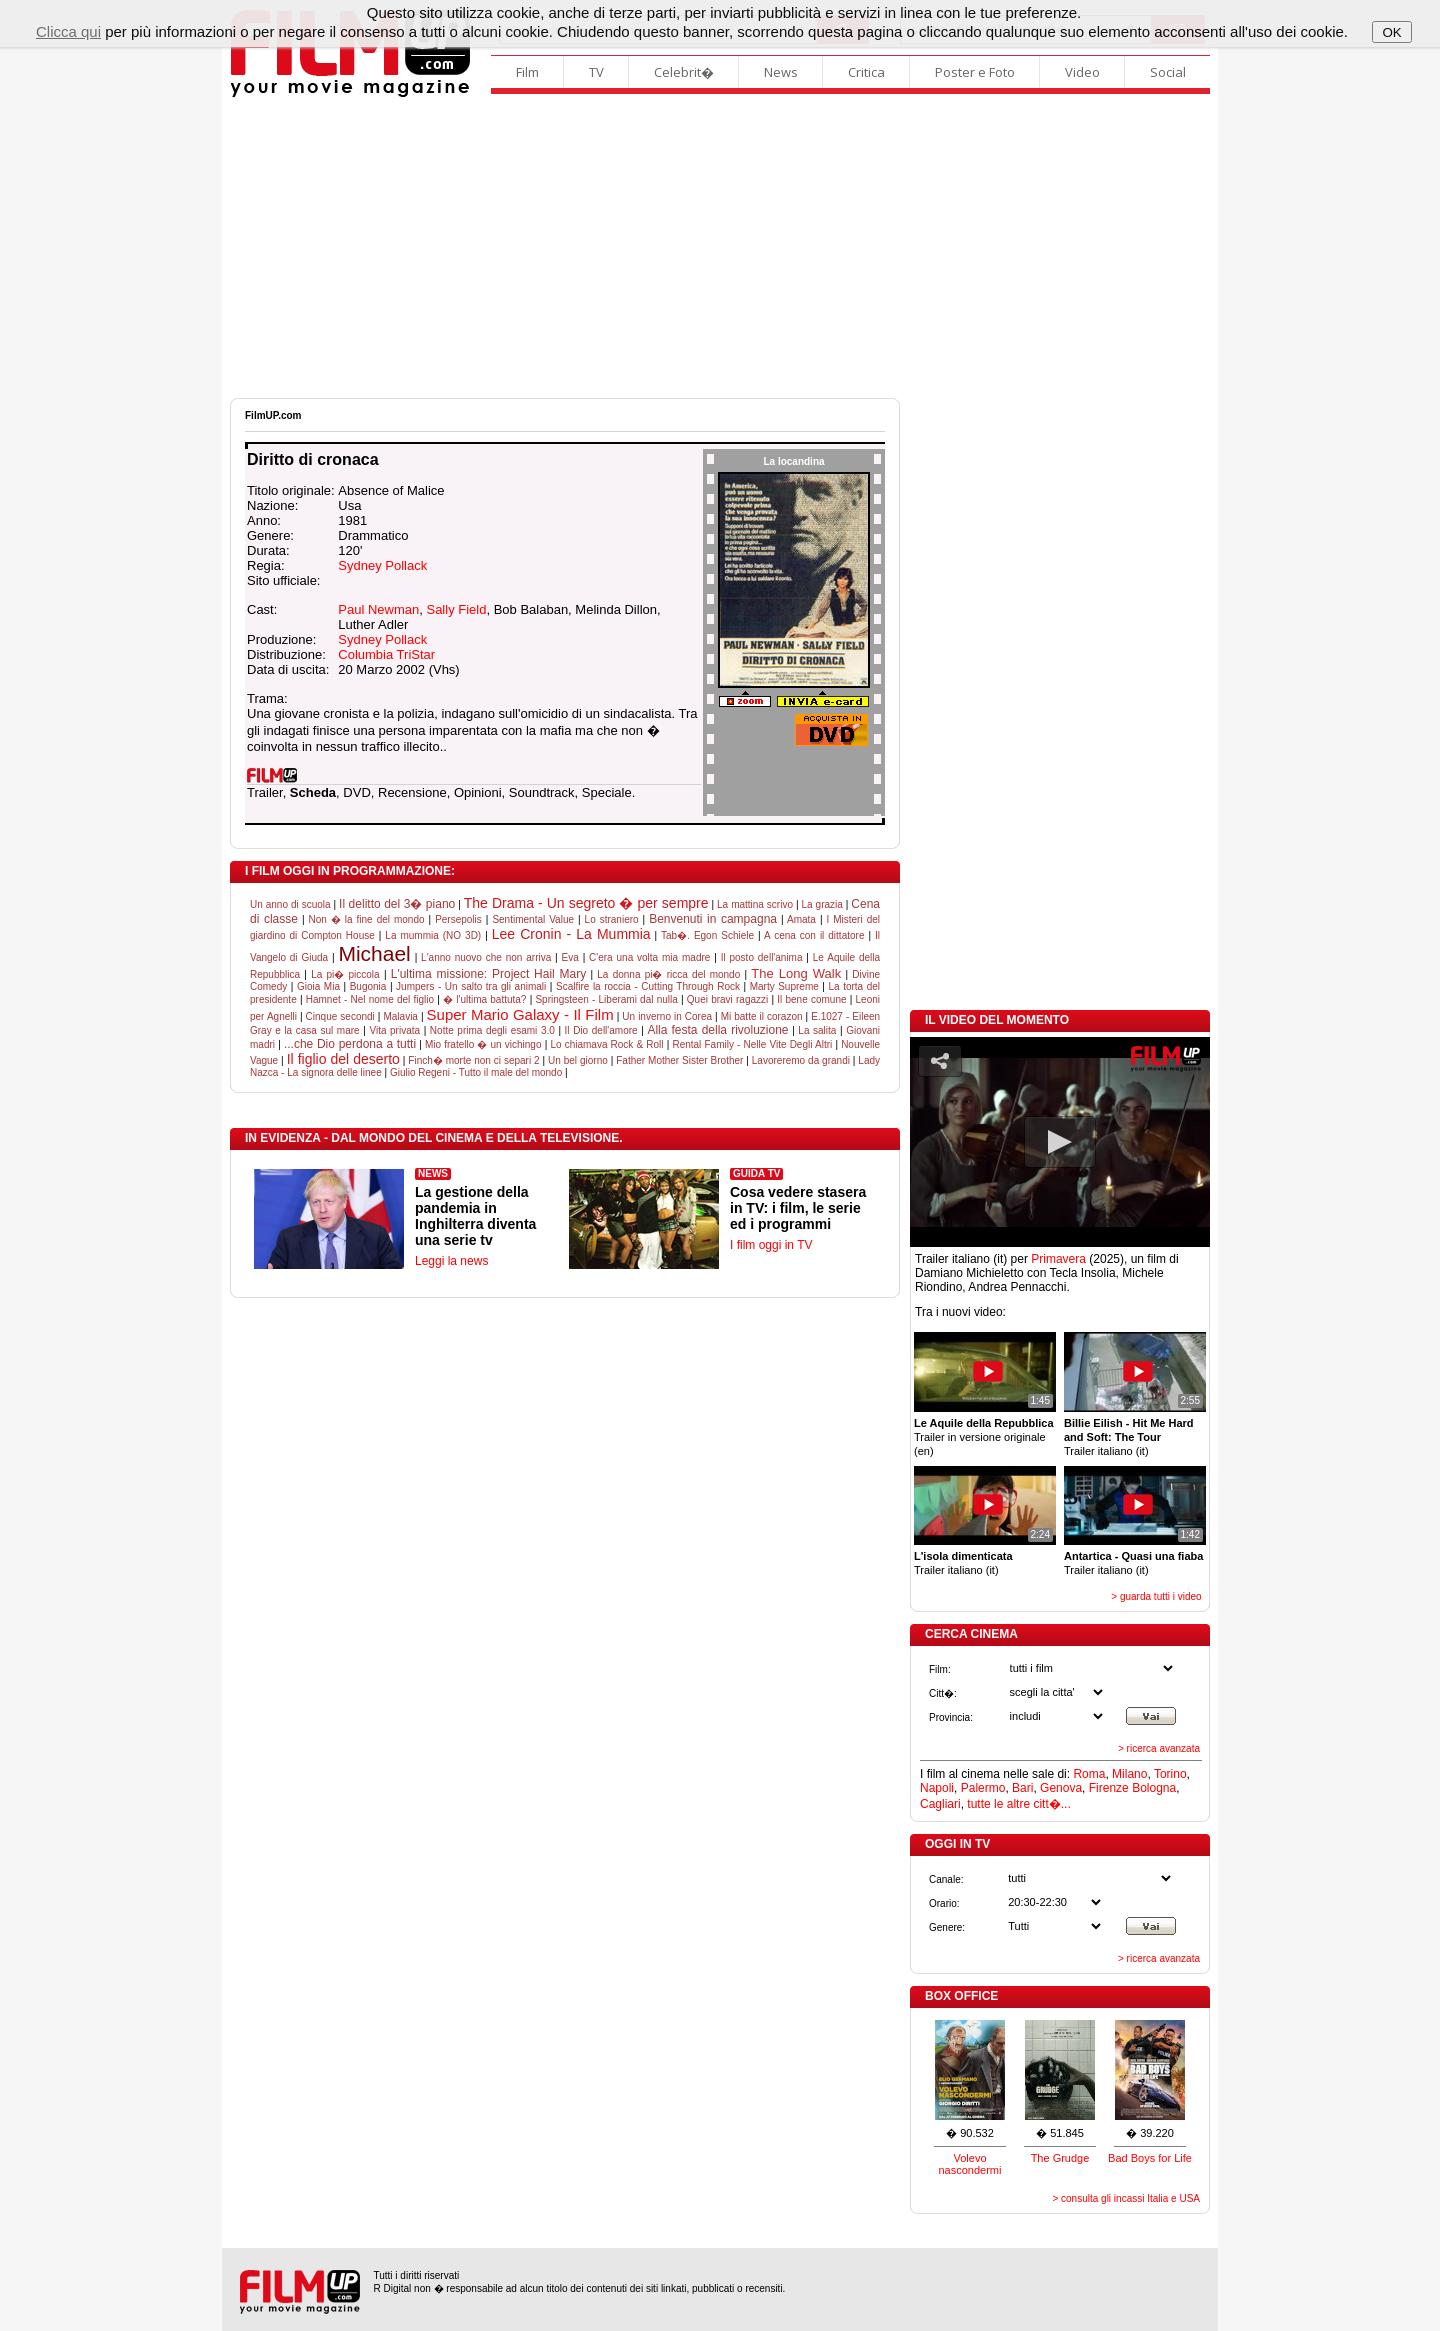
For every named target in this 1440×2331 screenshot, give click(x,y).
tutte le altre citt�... (1018, 1804)
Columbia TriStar (386, 654)
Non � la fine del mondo (366, 919)
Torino (1170, 1774)
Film (527, 72)
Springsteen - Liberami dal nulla (606, 999)
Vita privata (394, 1030)
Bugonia (368, 986)
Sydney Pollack (382, 565)
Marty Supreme (784, 986)
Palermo (983, 1788)
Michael (374, 953)
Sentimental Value (533, 919)
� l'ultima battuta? (484, 999)
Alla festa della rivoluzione (717, 1030)
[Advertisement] (720, 248)
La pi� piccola (345, 974)
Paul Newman (378, 609)
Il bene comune (811, 999)
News (781, 72)
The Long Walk (796, 973)
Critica (866, 72)
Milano (1129, 1774)
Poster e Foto (975, 72)
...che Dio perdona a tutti (350, 1044)
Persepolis (458, 919)
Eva (570, 957)
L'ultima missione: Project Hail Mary (489, 974)
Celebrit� (684, 72)
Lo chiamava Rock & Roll (606, 1044)
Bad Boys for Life (1150, 2158)
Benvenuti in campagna (713, 919)
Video (1082, 72)
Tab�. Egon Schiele (707, 935)
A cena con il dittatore (814, 935)
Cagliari (940, 1804)
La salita (817, 1030)
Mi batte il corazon (762, 1016)
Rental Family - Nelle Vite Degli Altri (752, 1044)
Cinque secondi (340, 1016)
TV (596, 72)
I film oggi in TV (771, 1245)
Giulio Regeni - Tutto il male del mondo (476, 1072)
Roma (1089, 1774)
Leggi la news (451, 1261)
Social (1168, 72)
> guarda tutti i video (1156, 1596)
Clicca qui (68, 31)
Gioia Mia (318, 986)
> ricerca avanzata (1159, 1748)
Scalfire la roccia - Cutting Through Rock (648, 986)
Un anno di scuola (290, 904)
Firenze (1109, 1788)
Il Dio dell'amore (601, 1030)
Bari (1022, 1788)
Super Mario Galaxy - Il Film (520, 1014)
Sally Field (456, 609)
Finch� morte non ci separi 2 (473, 1060)
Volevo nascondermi (970, 2164)
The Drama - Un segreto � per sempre (586, 903)
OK (1391, 32)
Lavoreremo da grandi (801, 1060)
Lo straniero (612, 919)
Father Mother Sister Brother (679, 1060)
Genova (1061, 1788)
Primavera (1058, 1259)
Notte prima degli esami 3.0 (492, 1030)
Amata (801, 919)
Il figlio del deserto (343, 1059)
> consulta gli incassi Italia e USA (1126, 2198)
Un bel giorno (578, 1060)
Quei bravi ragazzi (727, 999)
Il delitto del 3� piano (397, 904)
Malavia (400, 1016)
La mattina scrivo (755, 904)
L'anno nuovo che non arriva (486, 957)
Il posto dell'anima (762, 957)
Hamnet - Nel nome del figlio (370, 999)
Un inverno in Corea (667, 1016)
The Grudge (1060, 2158)
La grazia (822, 904)
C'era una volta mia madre (649, 957)
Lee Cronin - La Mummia (571, 934)
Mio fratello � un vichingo (483, 1044)
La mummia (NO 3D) (433, 935)
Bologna (1154, 1788)
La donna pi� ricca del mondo (668, 974)
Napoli (937, 1788)
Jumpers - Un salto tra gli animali (471, 986)
